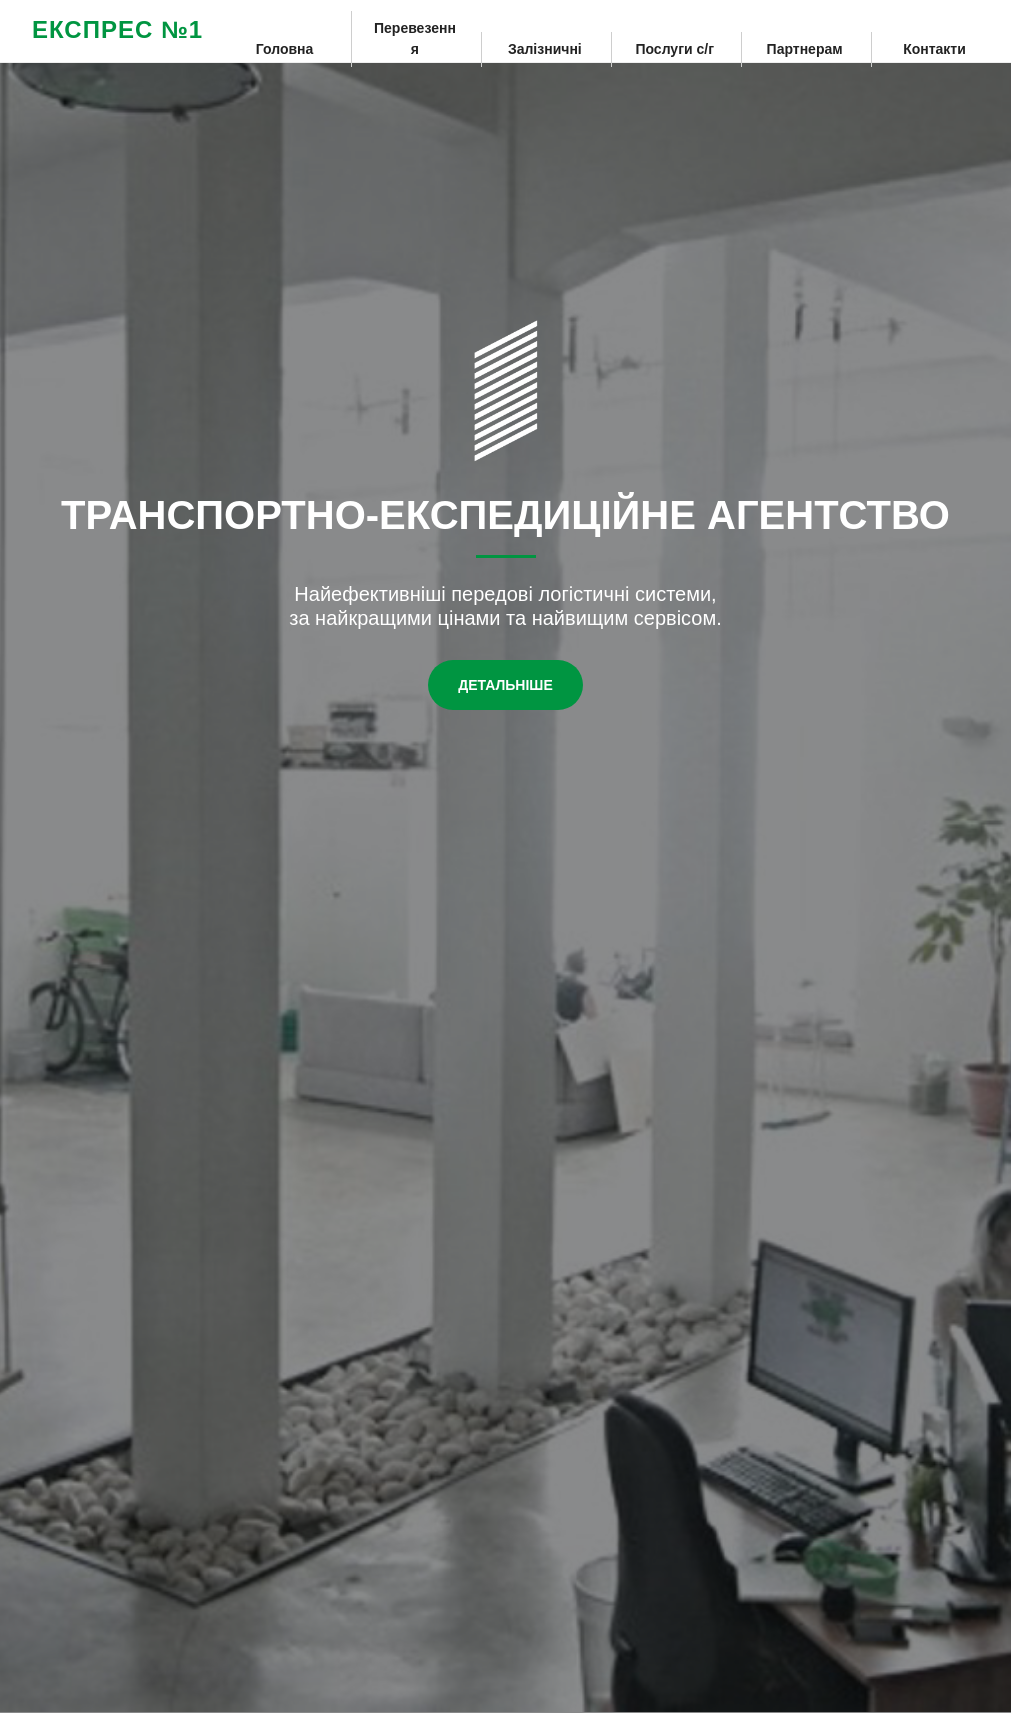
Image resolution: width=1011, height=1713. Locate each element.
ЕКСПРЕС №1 (117, 29)
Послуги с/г (674, 49)
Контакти (934, 49)
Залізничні (545, 49)
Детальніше (505, 685)
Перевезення (415, 38)
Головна (285, 49)
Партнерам (805, 49)
